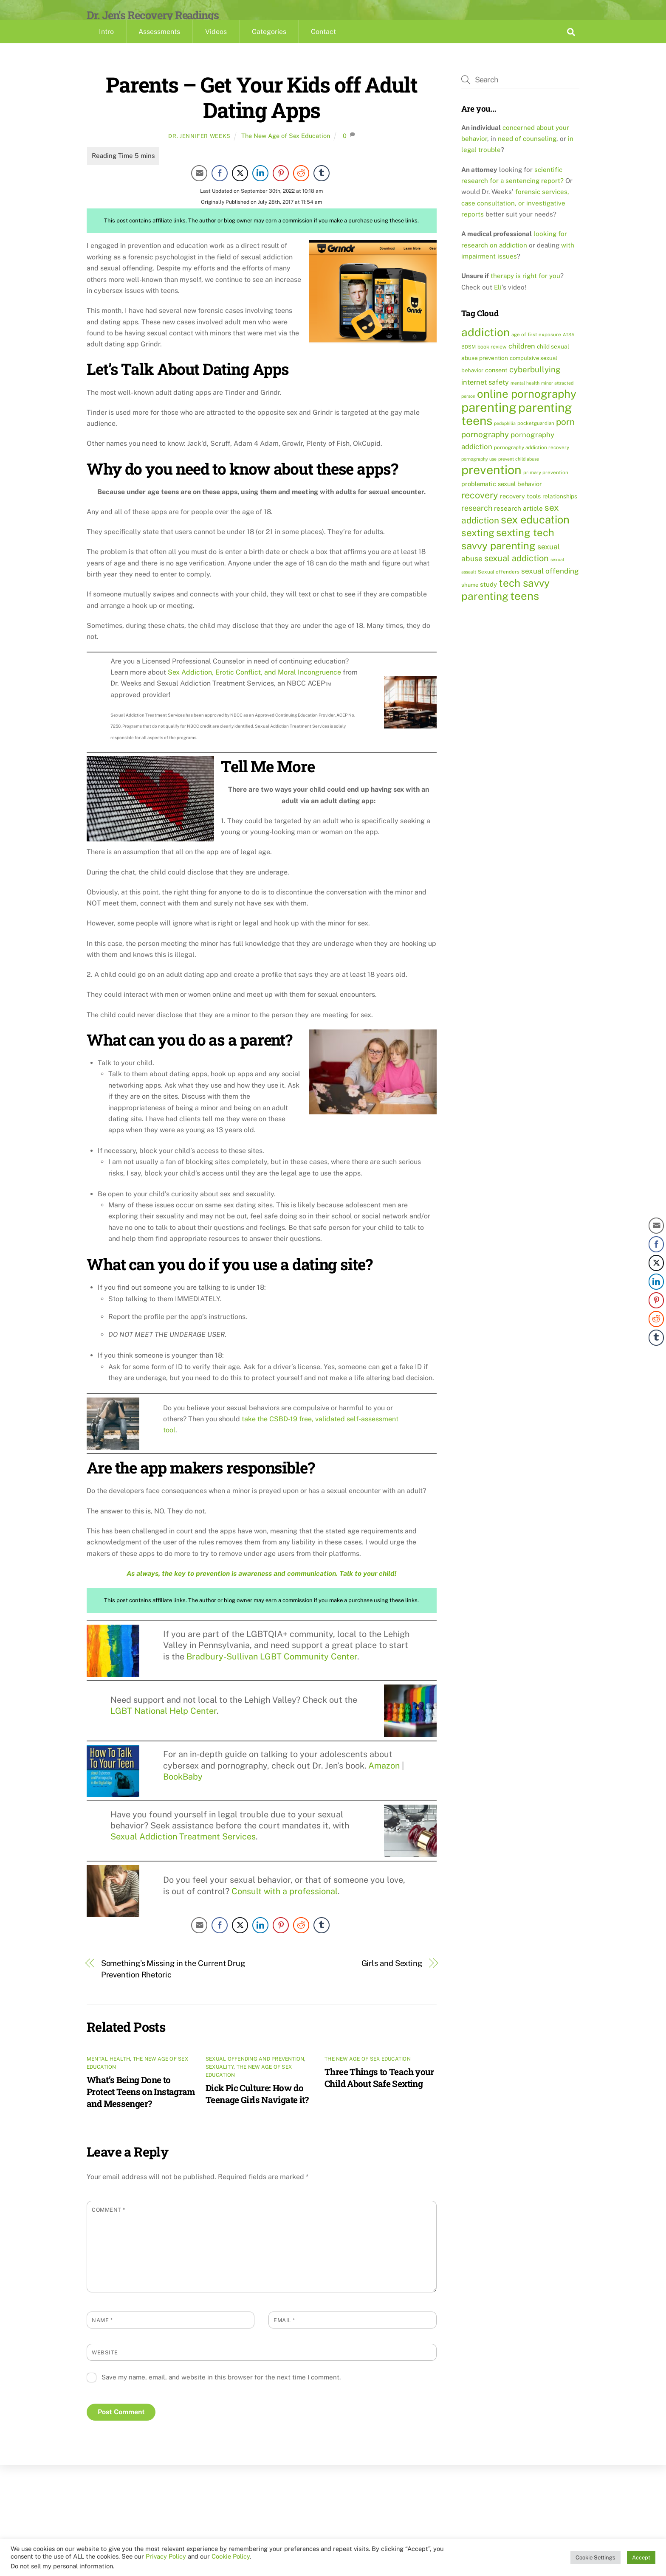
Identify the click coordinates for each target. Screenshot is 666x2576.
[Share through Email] (199, 188)
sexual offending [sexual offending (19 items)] (550, 585)
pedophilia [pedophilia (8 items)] (505, 437)
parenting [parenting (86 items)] (488, 421)
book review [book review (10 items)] (492, 361)
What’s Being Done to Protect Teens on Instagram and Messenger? (141, 2106)
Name (102, 2334)
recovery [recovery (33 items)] (479, 509)
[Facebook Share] (220, 188)
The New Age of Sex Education (285, 150)
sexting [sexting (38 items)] (477, 547)
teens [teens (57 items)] (524, 610)
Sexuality (220, 2081)
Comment (108, 2224)
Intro (106, 46)
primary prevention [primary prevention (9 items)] (545, 487)
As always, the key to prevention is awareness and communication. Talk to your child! (261, 1588)
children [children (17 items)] (521, 360)
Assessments (159, 46)
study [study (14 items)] (488, 598)
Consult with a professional (284, 1905)
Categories (269, 46)
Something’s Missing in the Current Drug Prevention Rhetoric (173, 1984)
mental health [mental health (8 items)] (525, 397)
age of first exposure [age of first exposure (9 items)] (536, 349)
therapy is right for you (525, 290)
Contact (323, 46)
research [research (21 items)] (476, 522)
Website (105, 2367)
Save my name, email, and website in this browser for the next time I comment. (221, 2391)
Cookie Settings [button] (595, 2557)
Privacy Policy (166, 2556)
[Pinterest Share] (281, 188)
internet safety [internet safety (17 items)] (485, 396)
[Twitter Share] (240, 188)
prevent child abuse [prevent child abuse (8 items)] (518, 473)
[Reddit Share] (301, 188)
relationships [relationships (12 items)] (559, 510)
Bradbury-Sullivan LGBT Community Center (271, 1671)
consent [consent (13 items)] (496, 384)
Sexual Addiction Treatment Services (183, 1851)
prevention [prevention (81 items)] (491, 485)
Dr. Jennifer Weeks (199, 150)
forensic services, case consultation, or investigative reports (515, 218)
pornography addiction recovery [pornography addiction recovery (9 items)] (531, 462)
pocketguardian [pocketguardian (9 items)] (535, 438)
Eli (498, 301)
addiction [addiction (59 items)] (485, 346)
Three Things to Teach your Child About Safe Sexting (379, 2092)
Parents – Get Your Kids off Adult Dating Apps (261, 111)
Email (284, 2334)
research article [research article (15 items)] (518, 522)
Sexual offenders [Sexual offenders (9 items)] (498, 586)
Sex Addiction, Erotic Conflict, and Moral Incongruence (254, 687)
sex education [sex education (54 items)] (535, 534)
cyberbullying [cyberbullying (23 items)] (535, 383)
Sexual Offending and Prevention (255, 2073)
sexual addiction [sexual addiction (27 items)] (516, 573)
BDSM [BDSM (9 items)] (468, 361)
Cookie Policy (231, 2556)
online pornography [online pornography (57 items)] (526, 408)
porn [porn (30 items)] (565, 436)
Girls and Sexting (391, 1978)
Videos (216, 46)
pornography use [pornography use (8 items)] (479, 473)
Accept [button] (641, 2557)
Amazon (384, 1780)
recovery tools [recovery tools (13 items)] (520, 510)
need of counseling (527, 153)
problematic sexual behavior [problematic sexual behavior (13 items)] (501, 498)
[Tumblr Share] (321, 188)
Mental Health (108, 2073)
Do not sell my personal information (62, 2566)
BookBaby (183, 1791)
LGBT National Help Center (163, 1725)
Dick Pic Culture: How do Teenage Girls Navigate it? (257, 2108)
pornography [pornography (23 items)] (485, 448)
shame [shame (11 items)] (469, 599)
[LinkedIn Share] (260, 188)
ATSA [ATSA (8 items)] (569, 349)
